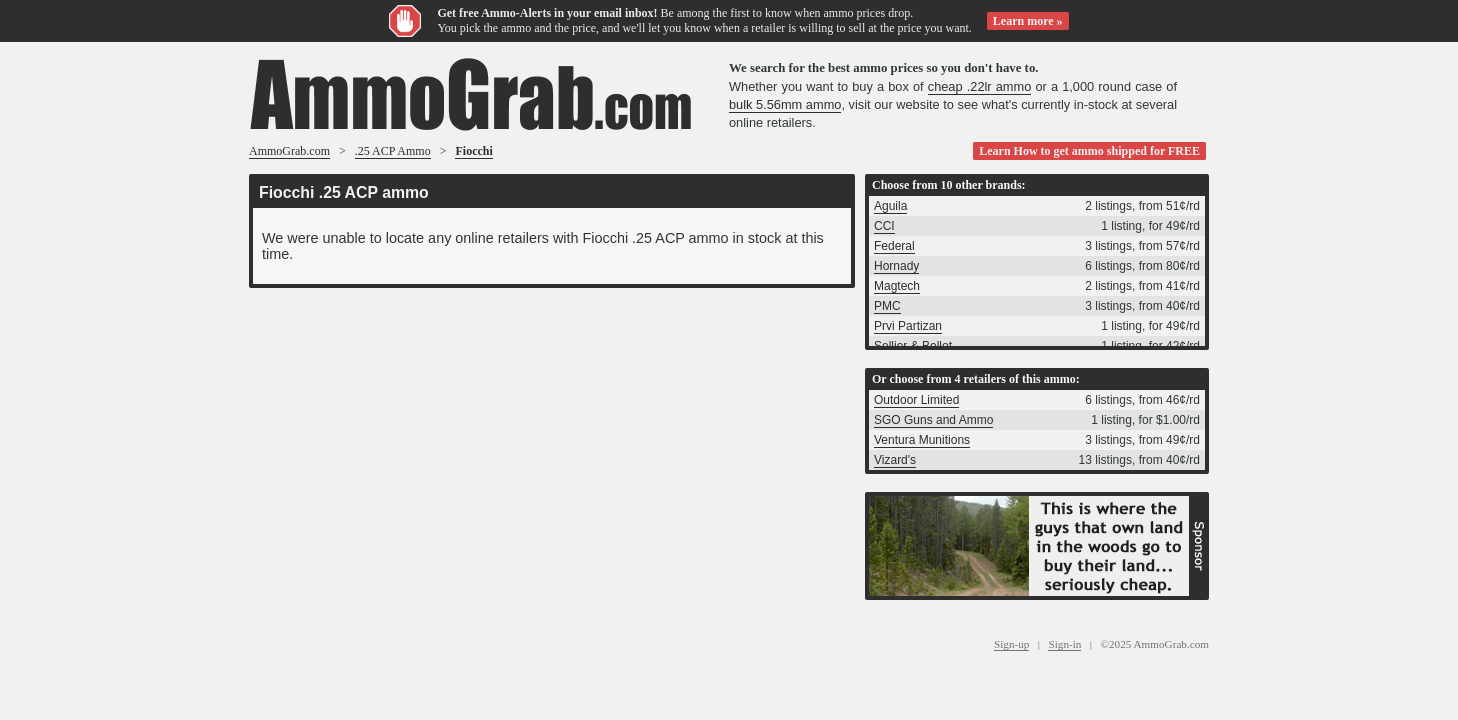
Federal (894, 246)
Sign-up (1011, 644)
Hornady (896, 266)
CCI (884, 226)
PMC (887, 306)
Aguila (890, 206)
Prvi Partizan (908, 326)
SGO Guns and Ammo (933, 420)
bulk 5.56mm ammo (785, 104)
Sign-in (1064, 644)
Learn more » (1028, 21)
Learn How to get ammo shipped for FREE (1089, 151)
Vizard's (895, 460)
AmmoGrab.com (289, 151)
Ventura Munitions (922, 440)
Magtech (897, 286)
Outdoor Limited (916, 400)
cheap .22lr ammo (980, 86)
